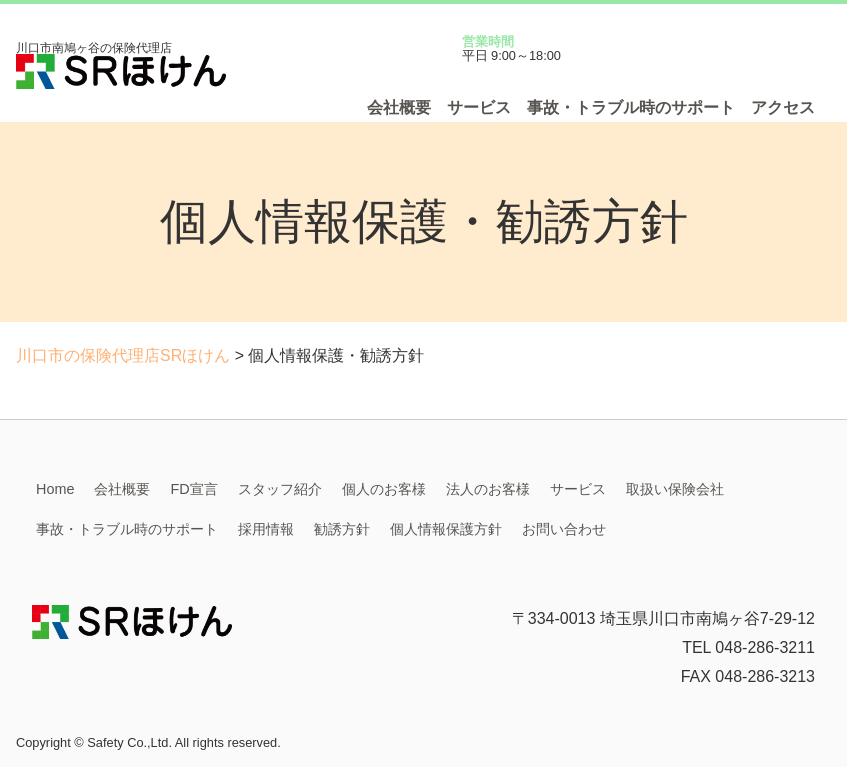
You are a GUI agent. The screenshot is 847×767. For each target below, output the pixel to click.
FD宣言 (193, 489)
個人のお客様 (384, 489)
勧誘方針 (342, 529)
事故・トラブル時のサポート (631, 107)
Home (55, 489)
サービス (479, 107)
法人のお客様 (488, 489)
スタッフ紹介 (280, 489)
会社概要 (399, 107)
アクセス (783, 107)
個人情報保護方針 (446, 529)
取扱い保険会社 (675, 489)
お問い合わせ (564, 529)
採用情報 (266, 529)
